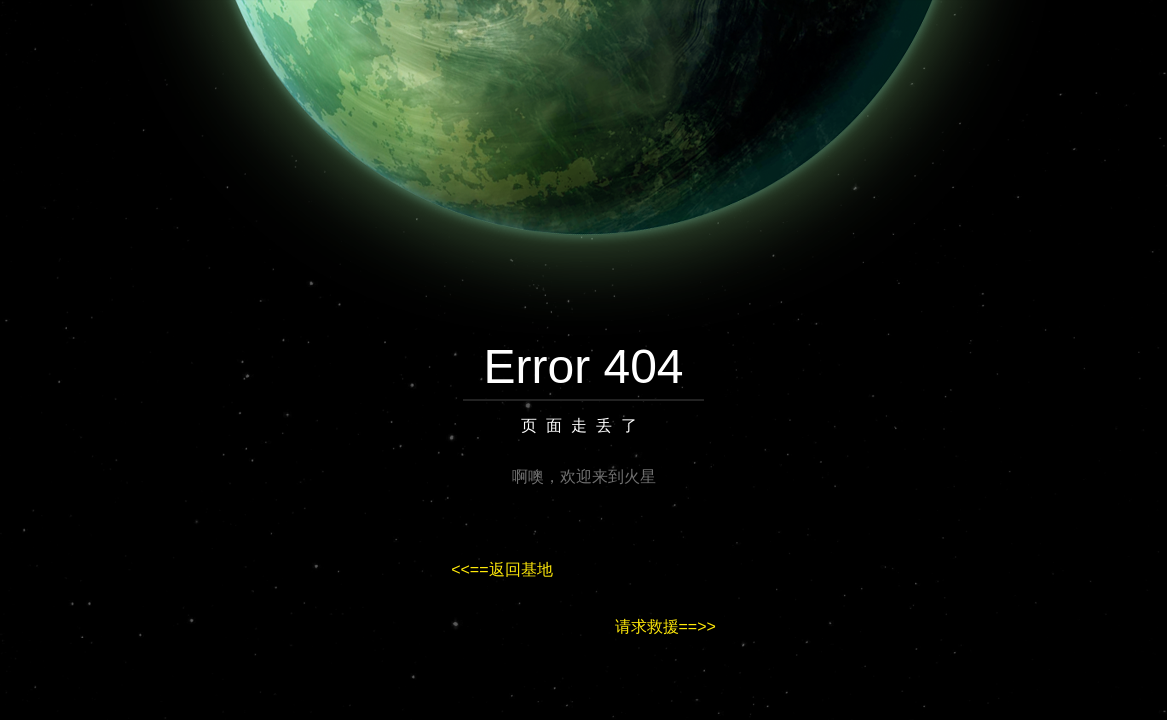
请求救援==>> (665, 626)
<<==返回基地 (501, 569)
